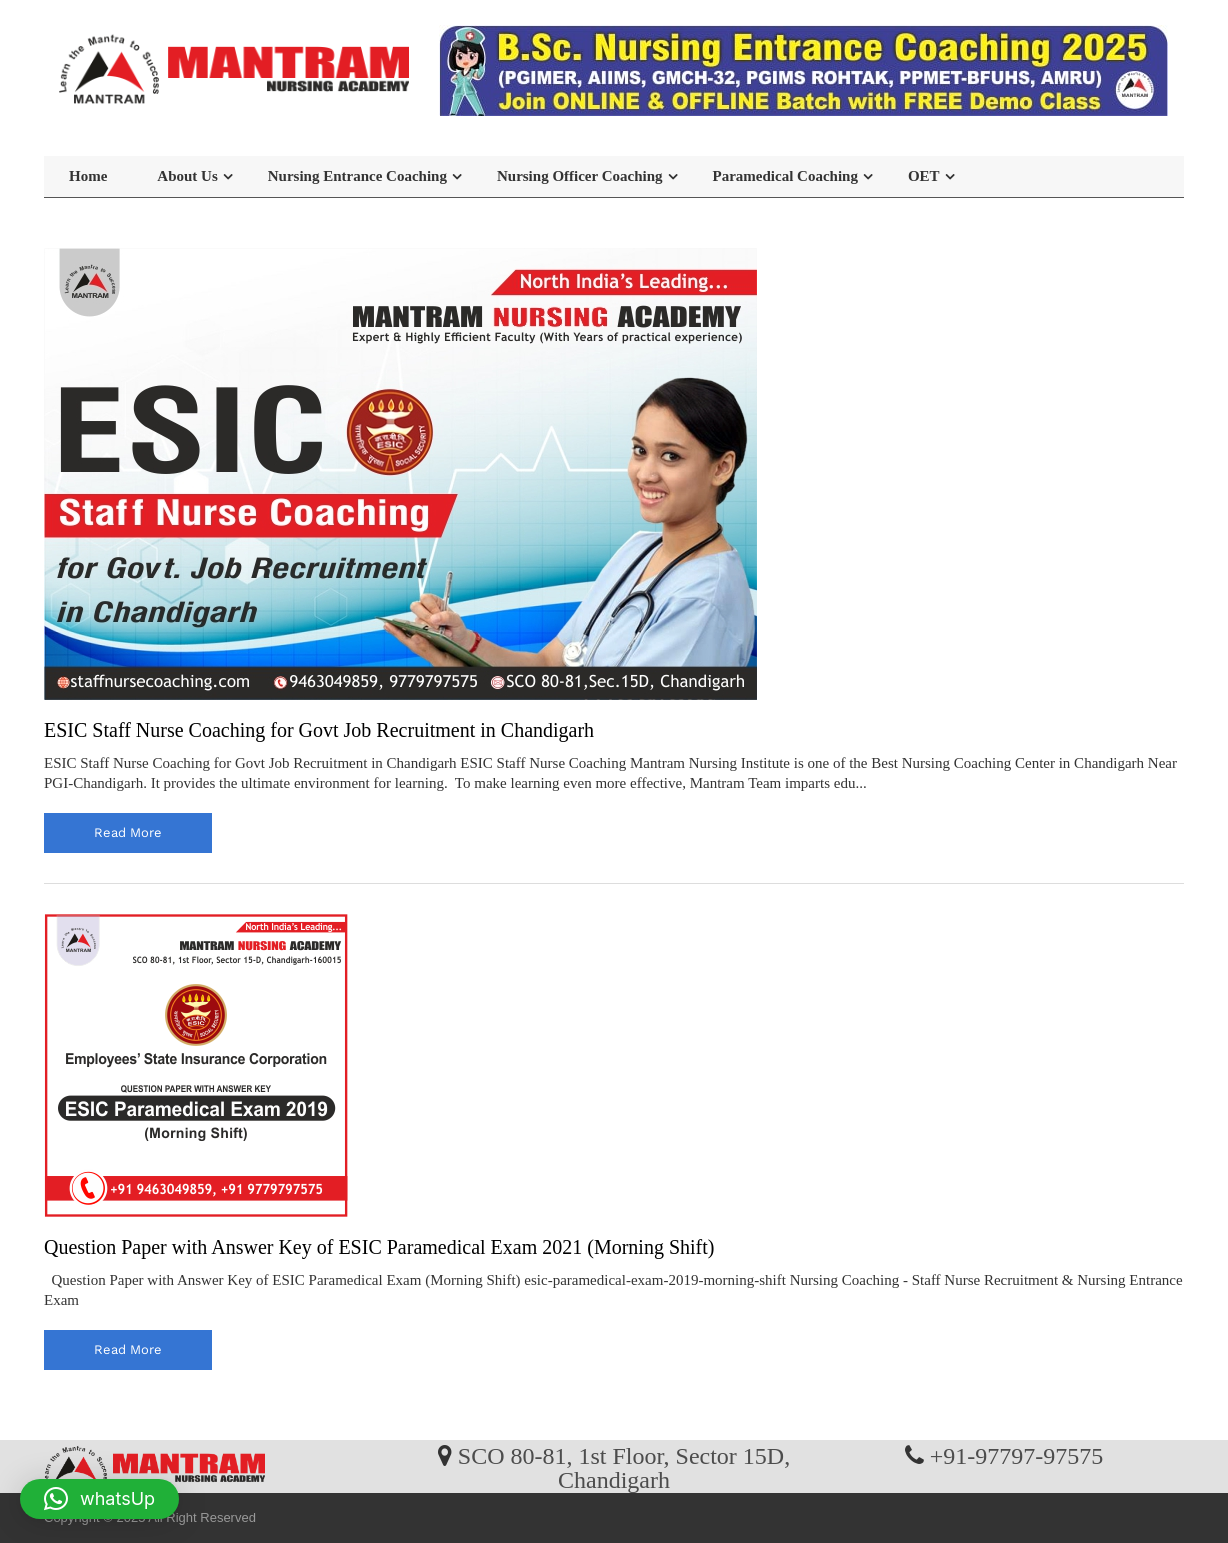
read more (128, 832)
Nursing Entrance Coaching (357, 176)
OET (924, 176)
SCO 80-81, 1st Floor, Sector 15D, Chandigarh (624, 1467)
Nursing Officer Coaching (580, 176)
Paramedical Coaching (785, 176)
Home (88, 176)
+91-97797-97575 (1017, 1455)
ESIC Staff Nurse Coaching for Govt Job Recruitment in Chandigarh (319, 730)
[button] (99, 1499)
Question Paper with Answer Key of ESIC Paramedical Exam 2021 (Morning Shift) (379, 1247)
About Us (187, 176)
